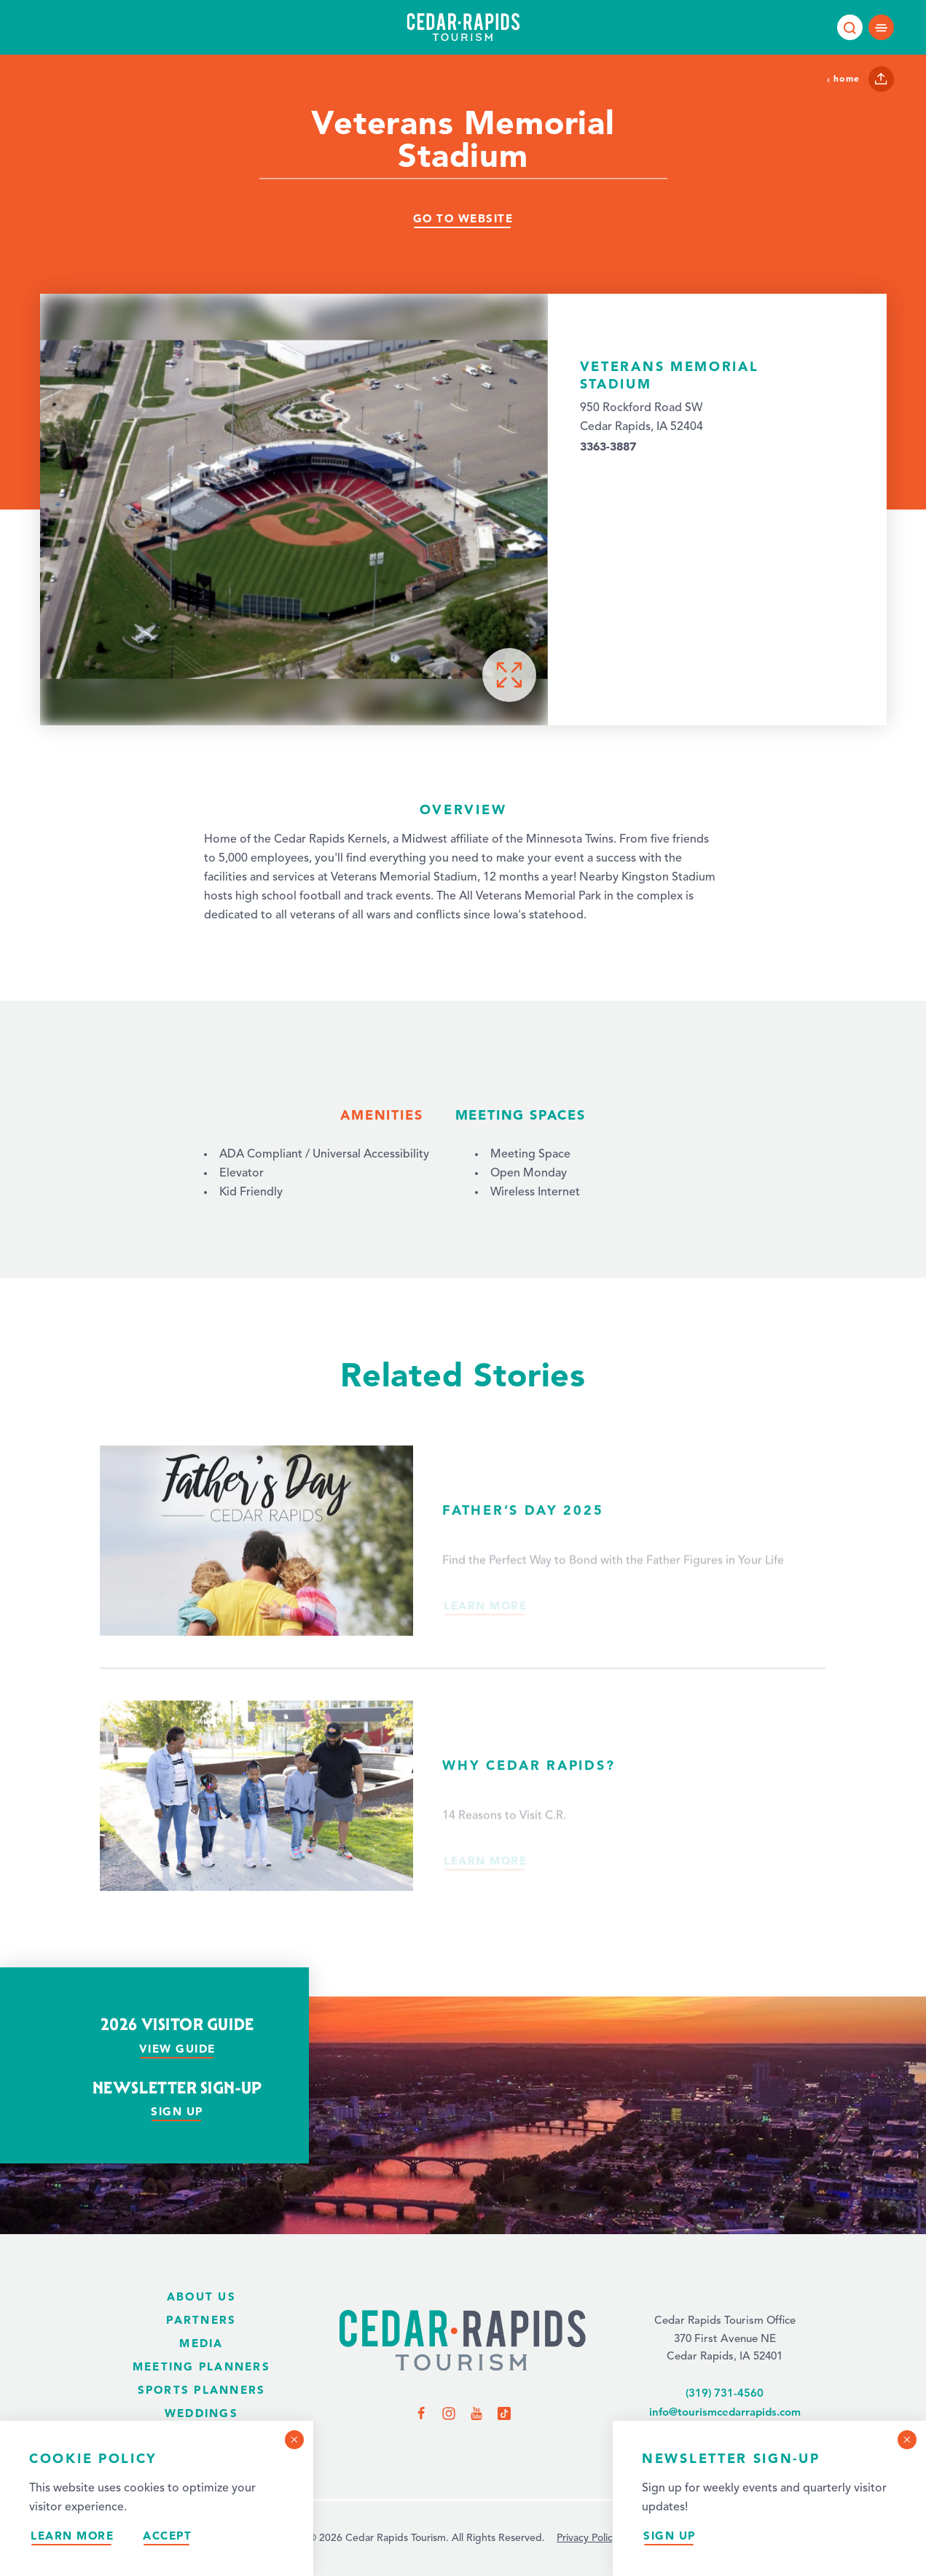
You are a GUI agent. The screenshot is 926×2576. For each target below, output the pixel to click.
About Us (201, 2296)
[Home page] (463, 27)
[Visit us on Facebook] (421, 2412)
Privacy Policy (587, 2538)
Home (843, 78)
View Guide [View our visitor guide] (177, 2049)
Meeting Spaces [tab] (520, 1114)
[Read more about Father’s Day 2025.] (463, 1576)
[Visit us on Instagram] (448, 2412)
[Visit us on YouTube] (476, 2412)
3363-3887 (608, 446)
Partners (201, 2320)
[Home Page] (463, 2341)
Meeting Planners (201, 2366)
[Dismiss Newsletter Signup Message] (907, 2439)
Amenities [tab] (381, 1114)
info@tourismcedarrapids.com (725, 2412)
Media (201, 2343)
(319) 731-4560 (725, 2393)
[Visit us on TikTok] (504, 2412)
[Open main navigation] (881, 27)
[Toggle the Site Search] (850, 27)
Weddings (201, 2413)
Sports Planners (202, 2390)
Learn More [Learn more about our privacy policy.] (72, 2535)
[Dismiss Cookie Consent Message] (294, 2439)
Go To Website (463, 218)
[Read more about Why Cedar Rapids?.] (463, 1815)
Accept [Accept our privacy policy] (167, 2535)
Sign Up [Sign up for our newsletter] (669, 2535)
